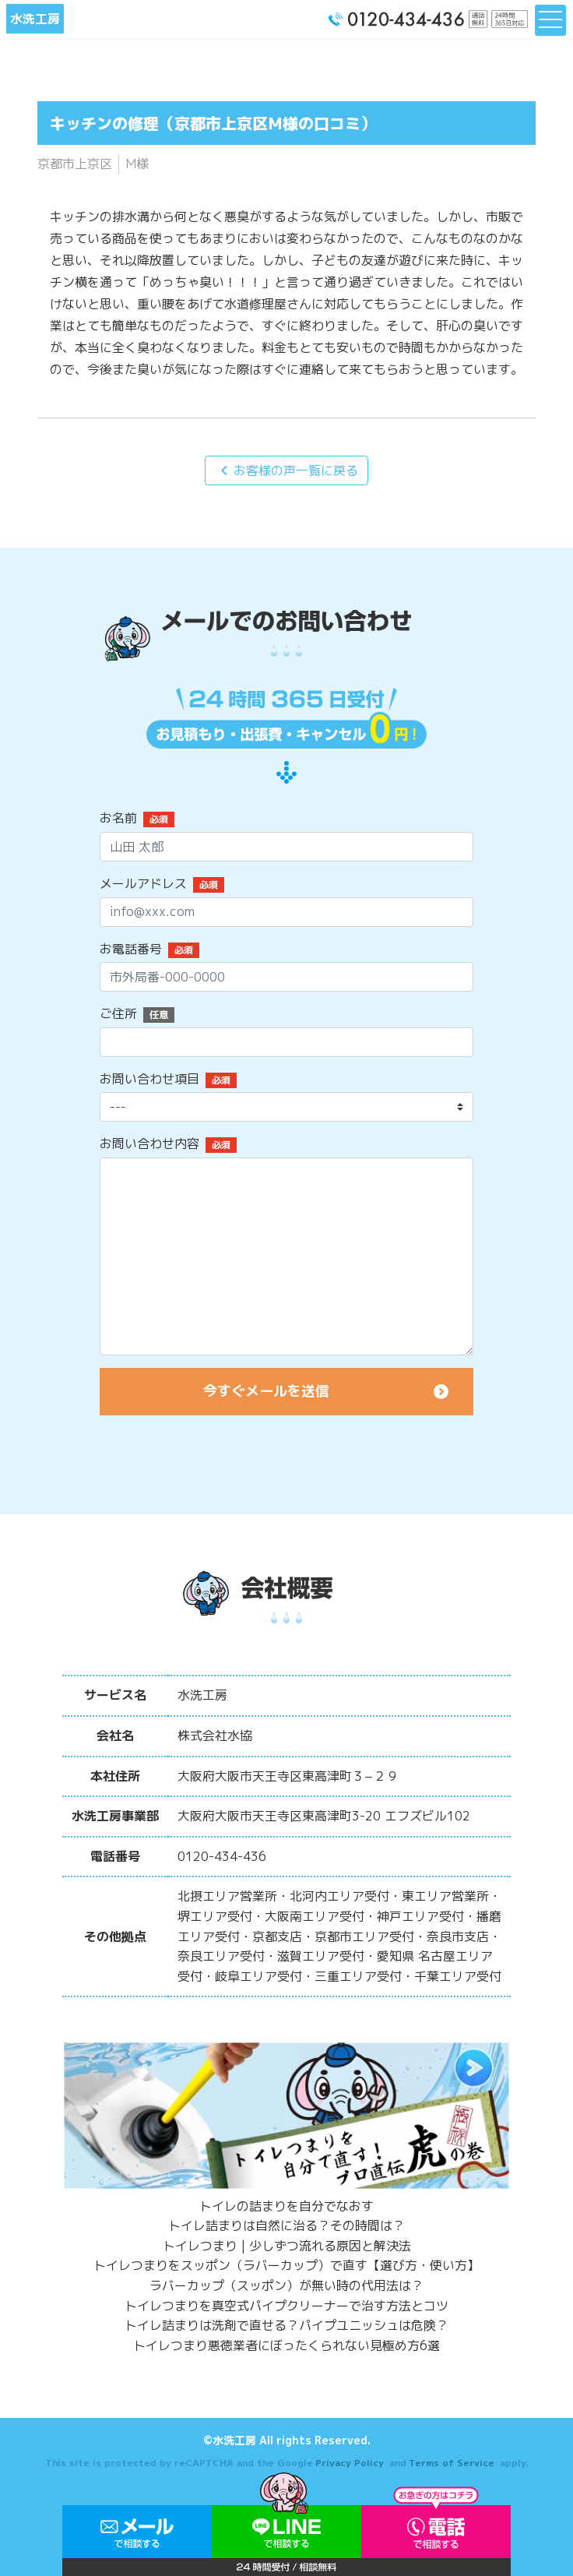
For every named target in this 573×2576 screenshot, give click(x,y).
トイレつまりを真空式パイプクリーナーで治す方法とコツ (286, 2305)
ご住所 (118, 1013)
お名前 (118, 817)
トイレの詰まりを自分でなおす (286, 2206)
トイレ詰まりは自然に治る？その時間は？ (286, 2225)
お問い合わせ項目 (149, 1078)
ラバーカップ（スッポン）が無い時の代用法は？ (286, 2285)
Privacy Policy (349, 2462)
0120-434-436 (222, 1856)
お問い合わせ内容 (149, 1143)
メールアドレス (143, 883)
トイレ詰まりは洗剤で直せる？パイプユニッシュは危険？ (286, 2325)
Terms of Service (451, 2462)
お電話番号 (131, 948)
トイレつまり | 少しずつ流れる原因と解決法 (287, 2245)
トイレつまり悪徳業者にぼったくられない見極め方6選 (286, 2345)
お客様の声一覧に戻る (286, 470)
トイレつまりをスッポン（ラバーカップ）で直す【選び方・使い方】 (286, 2265)
